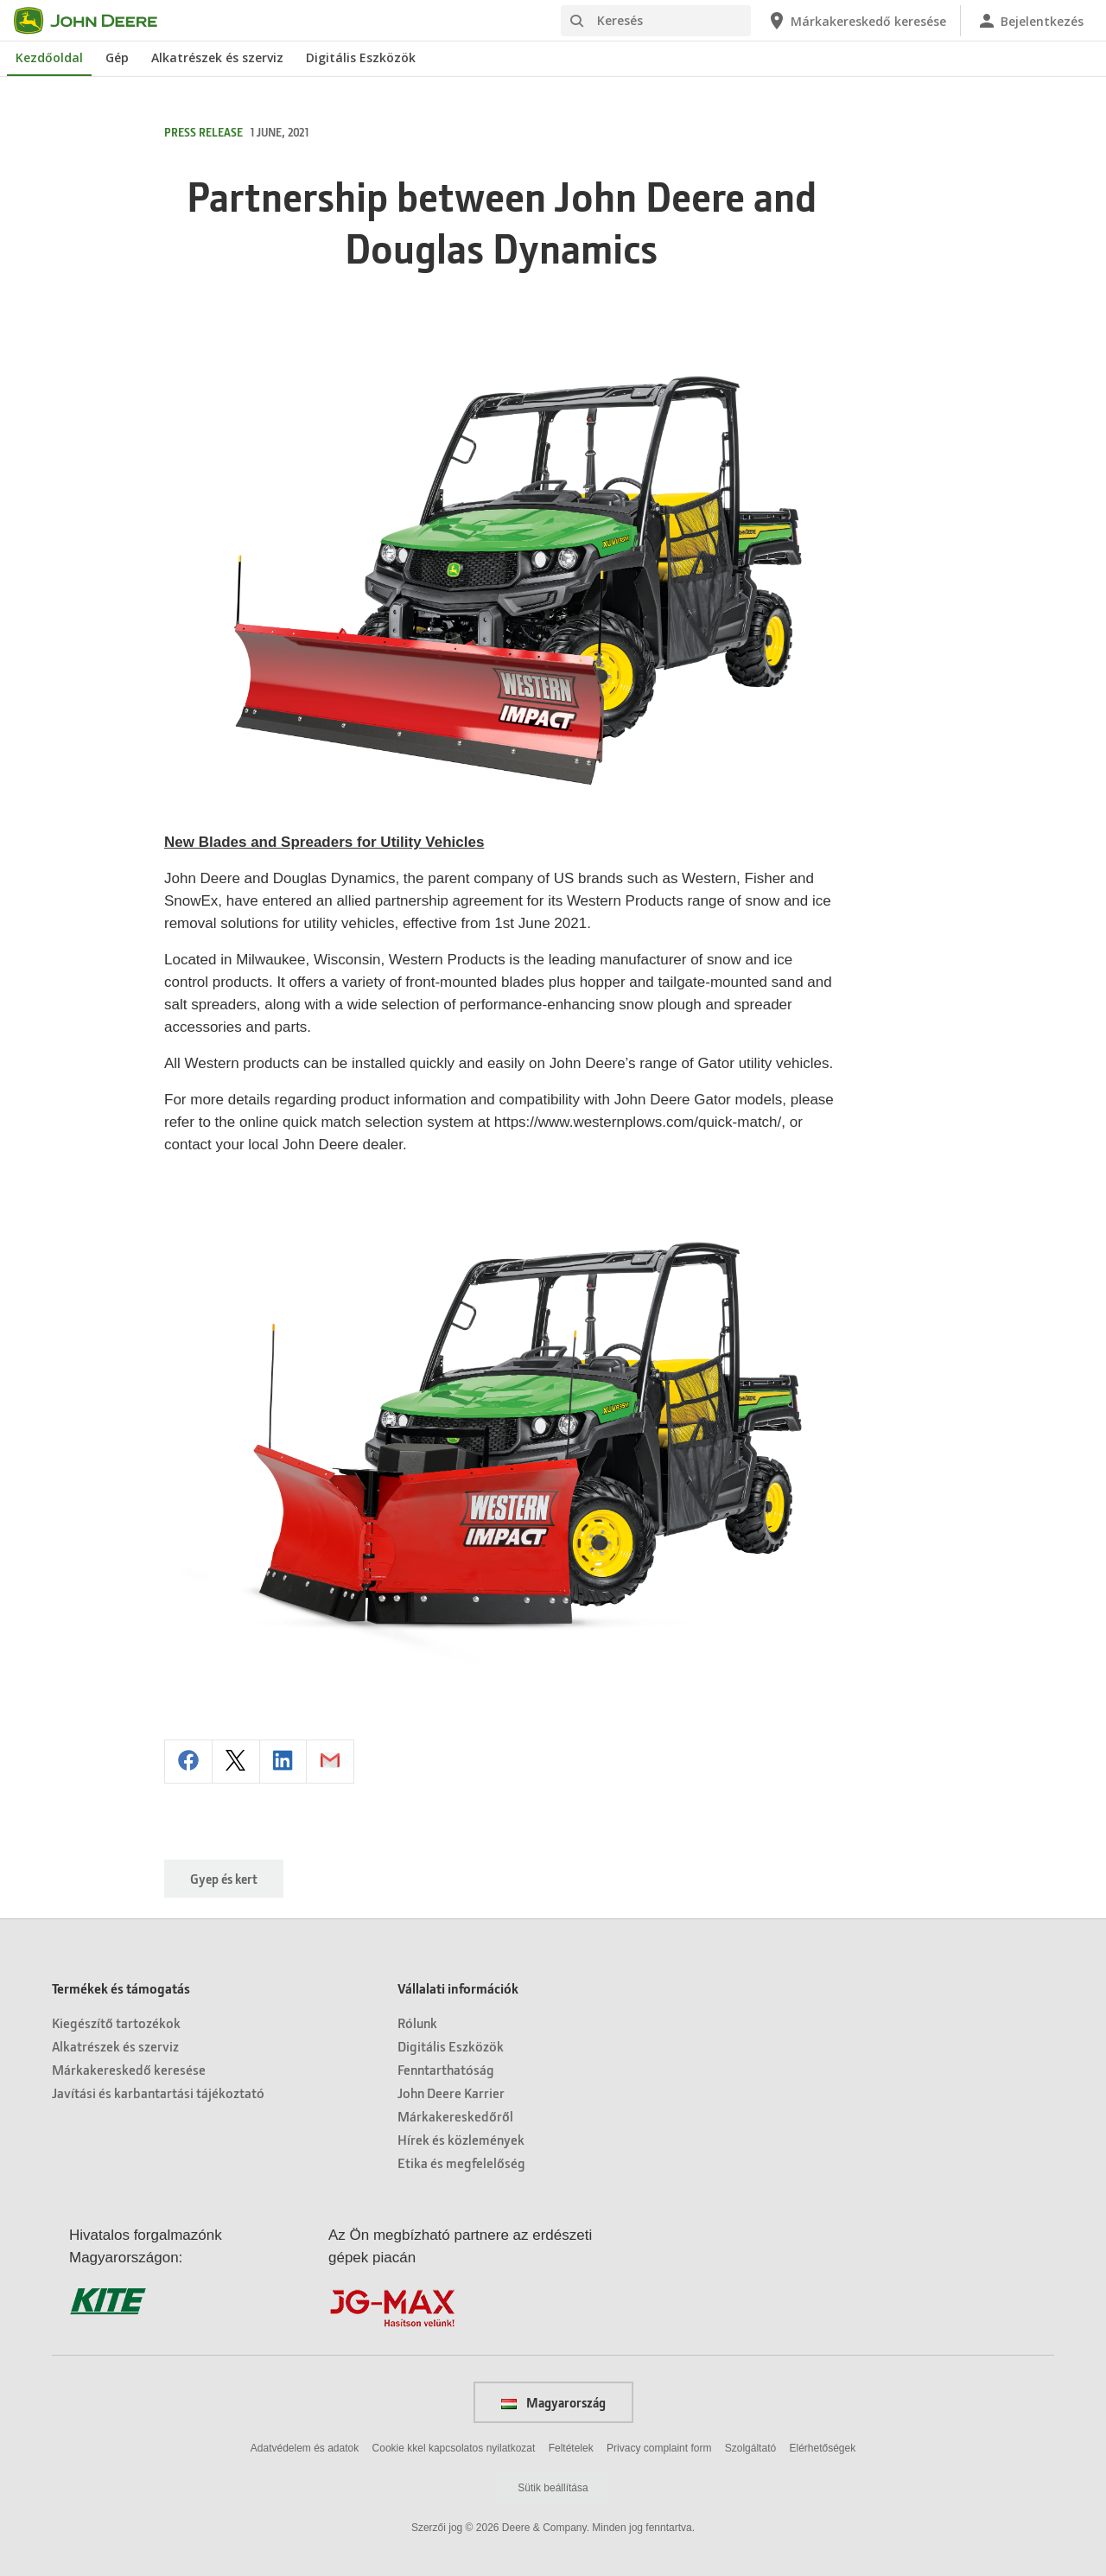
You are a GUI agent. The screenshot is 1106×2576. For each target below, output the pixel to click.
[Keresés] (656, 20)
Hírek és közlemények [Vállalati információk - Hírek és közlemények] (460, 2139)
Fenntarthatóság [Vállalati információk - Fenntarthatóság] (445, 2069)
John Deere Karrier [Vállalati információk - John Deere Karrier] (451, 2092)
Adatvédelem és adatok (305, 2448)
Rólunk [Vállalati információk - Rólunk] (417, 2022)
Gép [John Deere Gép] (117, 57)
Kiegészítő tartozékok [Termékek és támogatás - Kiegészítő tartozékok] (116, 2022)
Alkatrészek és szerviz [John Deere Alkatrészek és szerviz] (217, 57)
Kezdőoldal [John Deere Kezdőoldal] (49, 57)
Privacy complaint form (659, 2448)
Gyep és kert (223, 1878)
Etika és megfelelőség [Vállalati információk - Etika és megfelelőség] (461, 2162)
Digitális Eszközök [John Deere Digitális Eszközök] (361, 57)
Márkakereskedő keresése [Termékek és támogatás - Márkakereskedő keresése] (129, 2069)
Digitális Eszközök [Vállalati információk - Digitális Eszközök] (450, 2046)
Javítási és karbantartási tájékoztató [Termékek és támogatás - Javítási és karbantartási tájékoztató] (158, 2092)
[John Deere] (96, 21)
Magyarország (553, 2402)
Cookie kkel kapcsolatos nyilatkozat (454, 2448)
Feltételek (571, 2448)
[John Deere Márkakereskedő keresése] (856, 20)
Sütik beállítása (553, 2488)
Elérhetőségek (822, 2448)
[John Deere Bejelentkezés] (1030, 20)
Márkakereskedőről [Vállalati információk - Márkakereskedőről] (455, 2116)
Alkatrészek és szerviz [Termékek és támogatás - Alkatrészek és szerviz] (115, 2046)
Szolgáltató (750, 2448)
